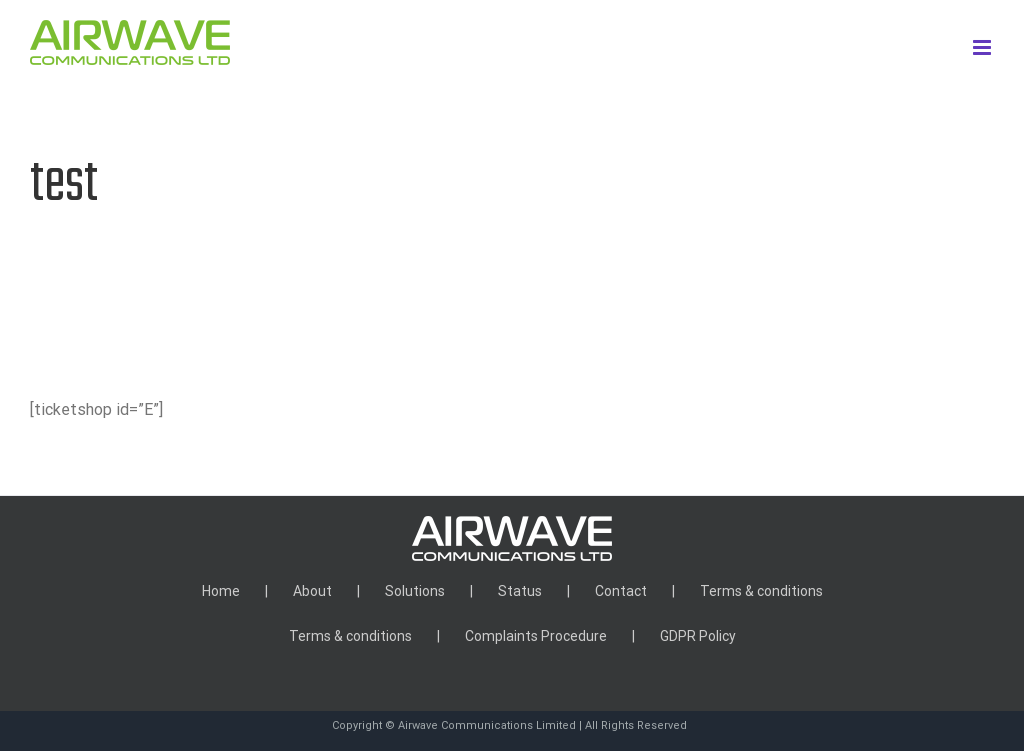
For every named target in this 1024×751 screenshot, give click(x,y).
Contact (621, 591)
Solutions (415, 591)
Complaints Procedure (536, 636)
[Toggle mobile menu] (983, 47)
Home (221, 591)
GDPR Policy (698, 636)
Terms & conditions (761, 591)
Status (520, 591)
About (312, 591)
